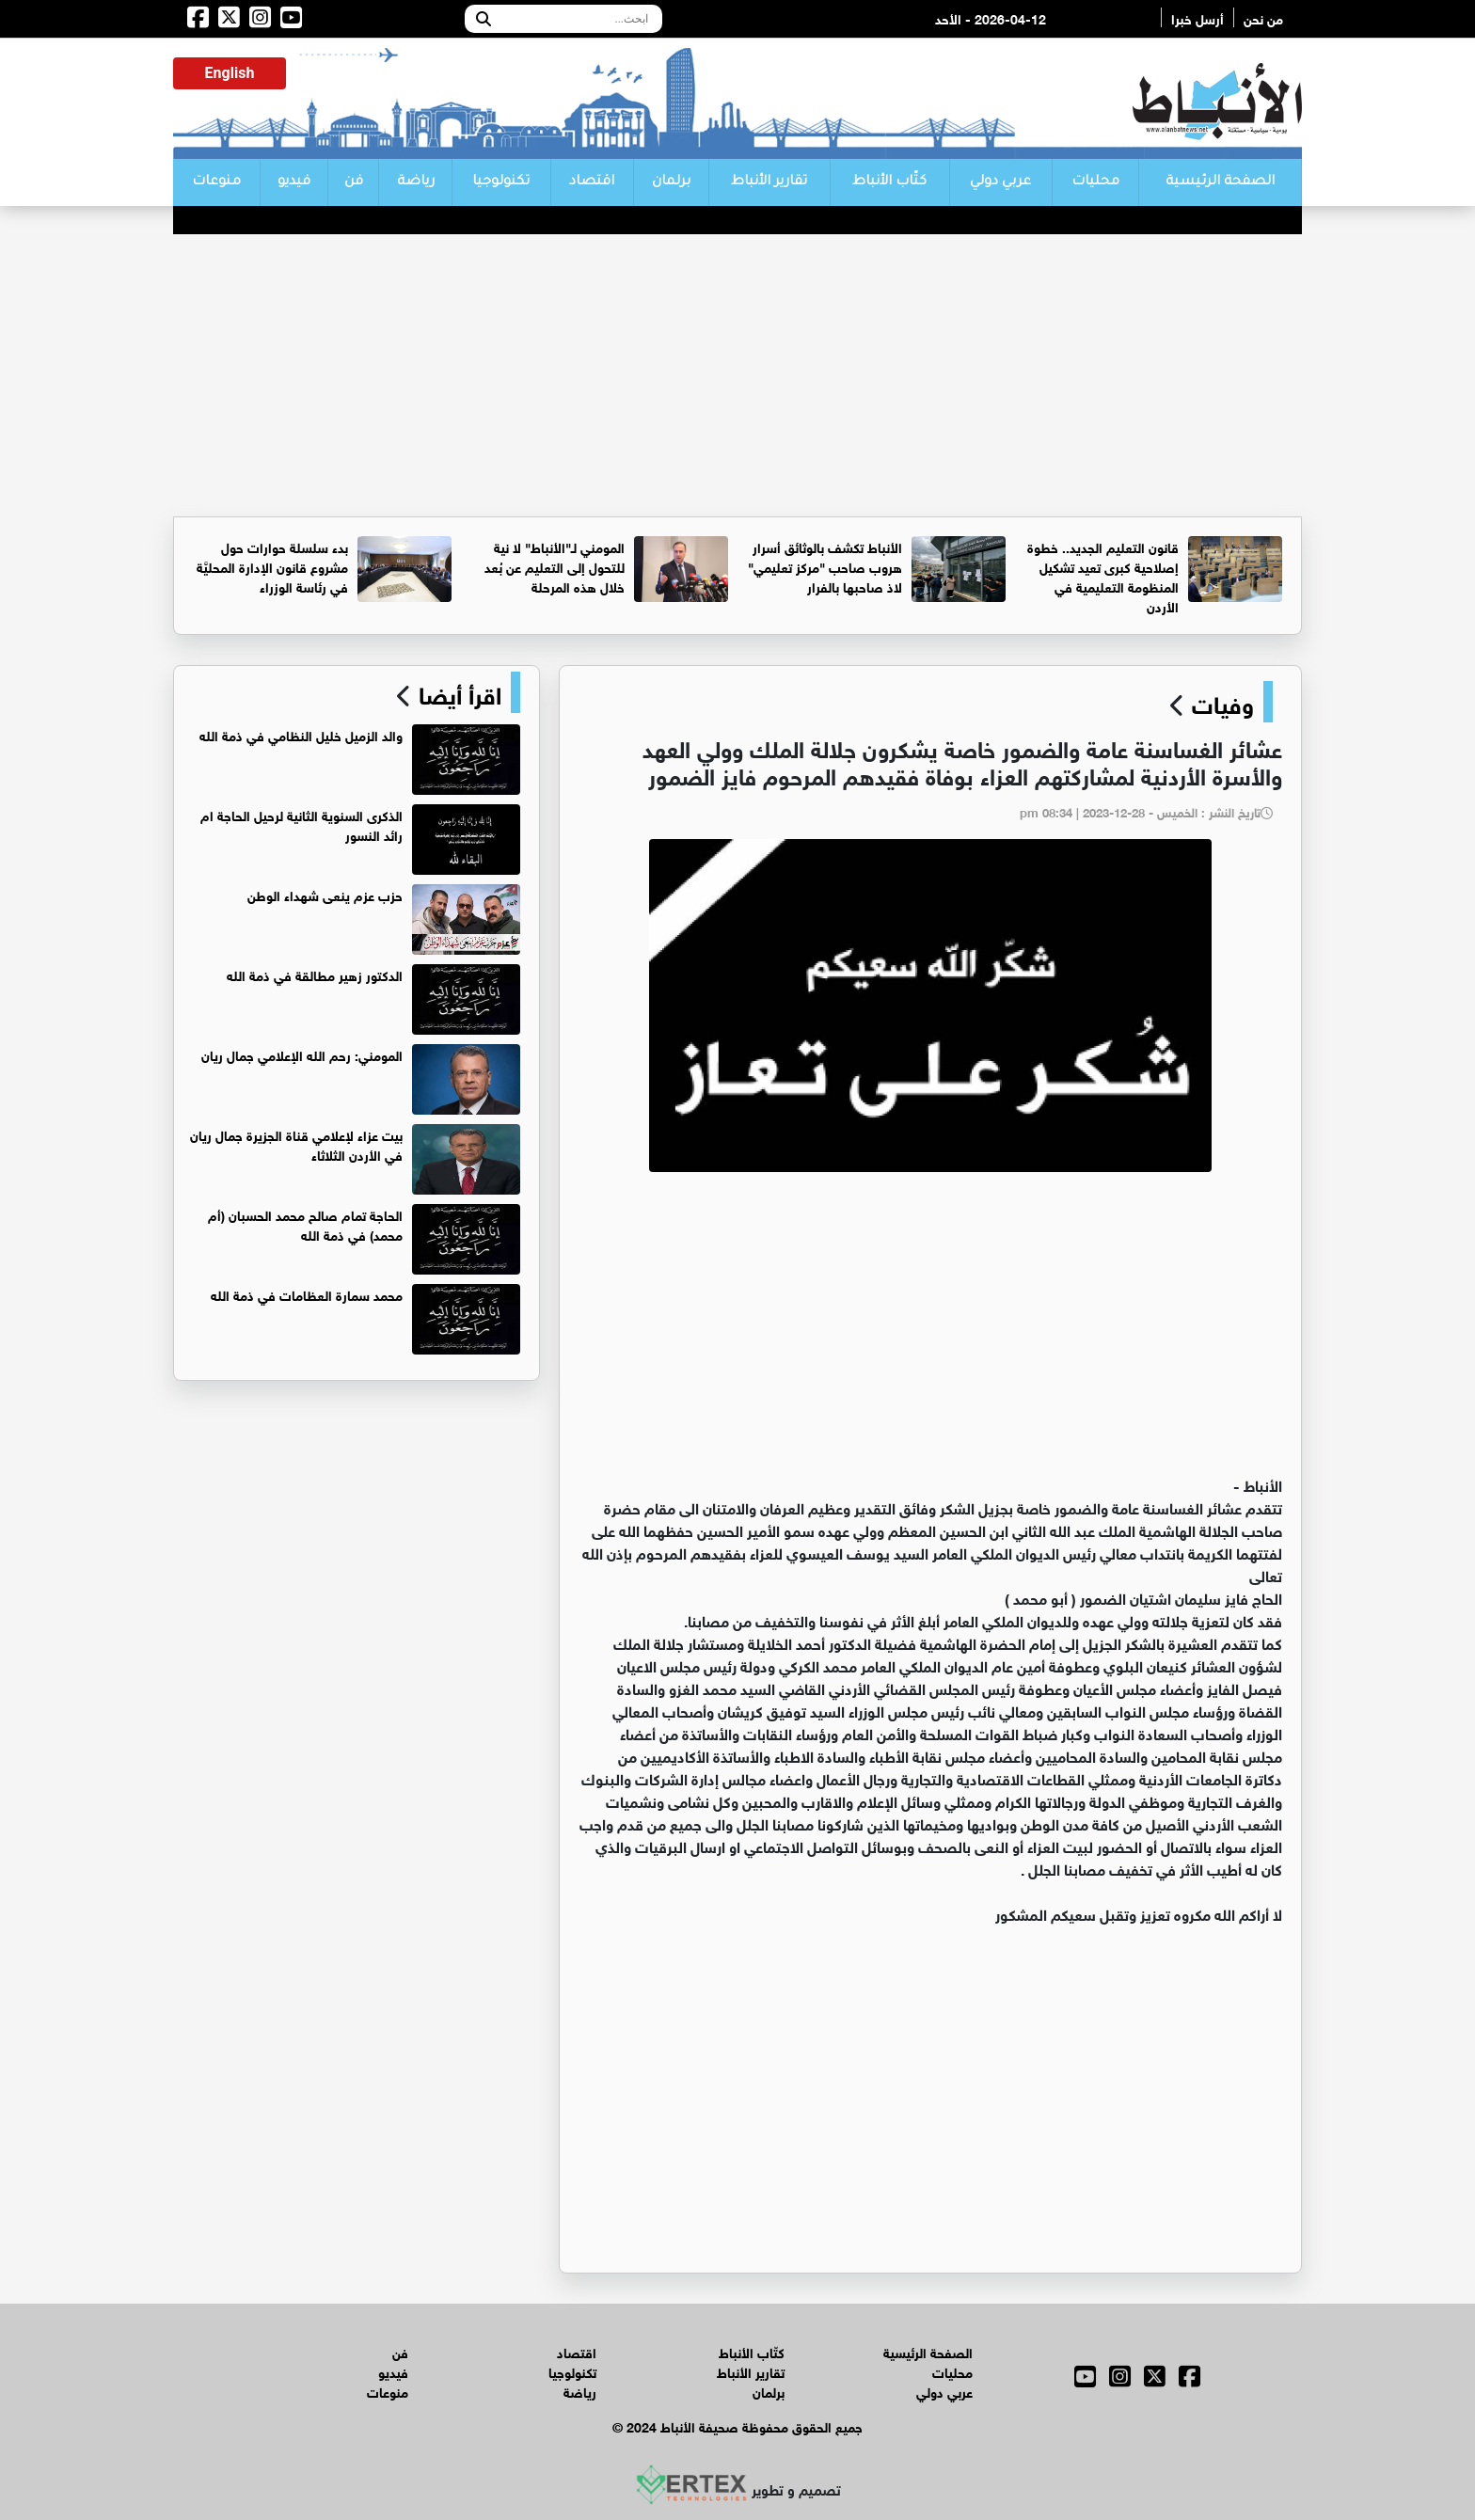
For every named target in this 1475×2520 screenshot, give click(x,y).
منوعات (216, 182)
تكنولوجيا (501, 182)
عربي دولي (1000, 182)
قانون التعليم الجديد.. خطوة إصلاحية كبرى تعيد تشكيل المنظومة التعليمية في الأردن (1103, 575)
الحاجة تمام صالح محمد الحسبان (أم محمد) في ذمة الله (305, 1223)
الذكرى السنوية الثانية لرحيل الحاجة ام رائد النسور (301, 824)
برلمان (671, 182)
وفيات (1223, 701)
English (230, 73)
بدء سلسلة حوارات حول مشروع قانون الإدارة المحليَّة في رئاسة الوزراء (272, 565)
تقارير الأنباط (769, 182)
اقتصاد (591, 182)
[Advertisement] (737, 375)
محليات (1095, 182)
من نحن (1263, 17)
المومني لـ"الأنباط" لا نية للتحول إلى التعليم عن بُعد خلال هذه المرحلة (554, 565)
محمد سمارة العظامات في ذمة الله (307, 1294)
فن (353, 182)
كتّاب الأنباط (889, 182)
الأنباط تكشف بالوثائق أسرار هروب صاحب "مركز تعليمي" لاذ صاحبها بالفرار (825, 565)
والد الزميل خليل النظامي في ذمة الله (301, 734)
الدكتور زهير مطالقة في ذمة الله (315, 974)
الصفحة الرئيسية (1220, 182)
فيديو (294, 182)
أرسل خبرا (1197, 17)
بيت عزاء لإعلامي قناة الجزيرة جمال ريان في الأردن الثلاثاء (296, 1143)
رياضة (416, 182)
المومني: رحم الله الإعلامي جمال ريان (302, 1054)
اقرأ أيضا (456, 692)
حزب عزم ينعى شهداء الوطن (325, 894)
